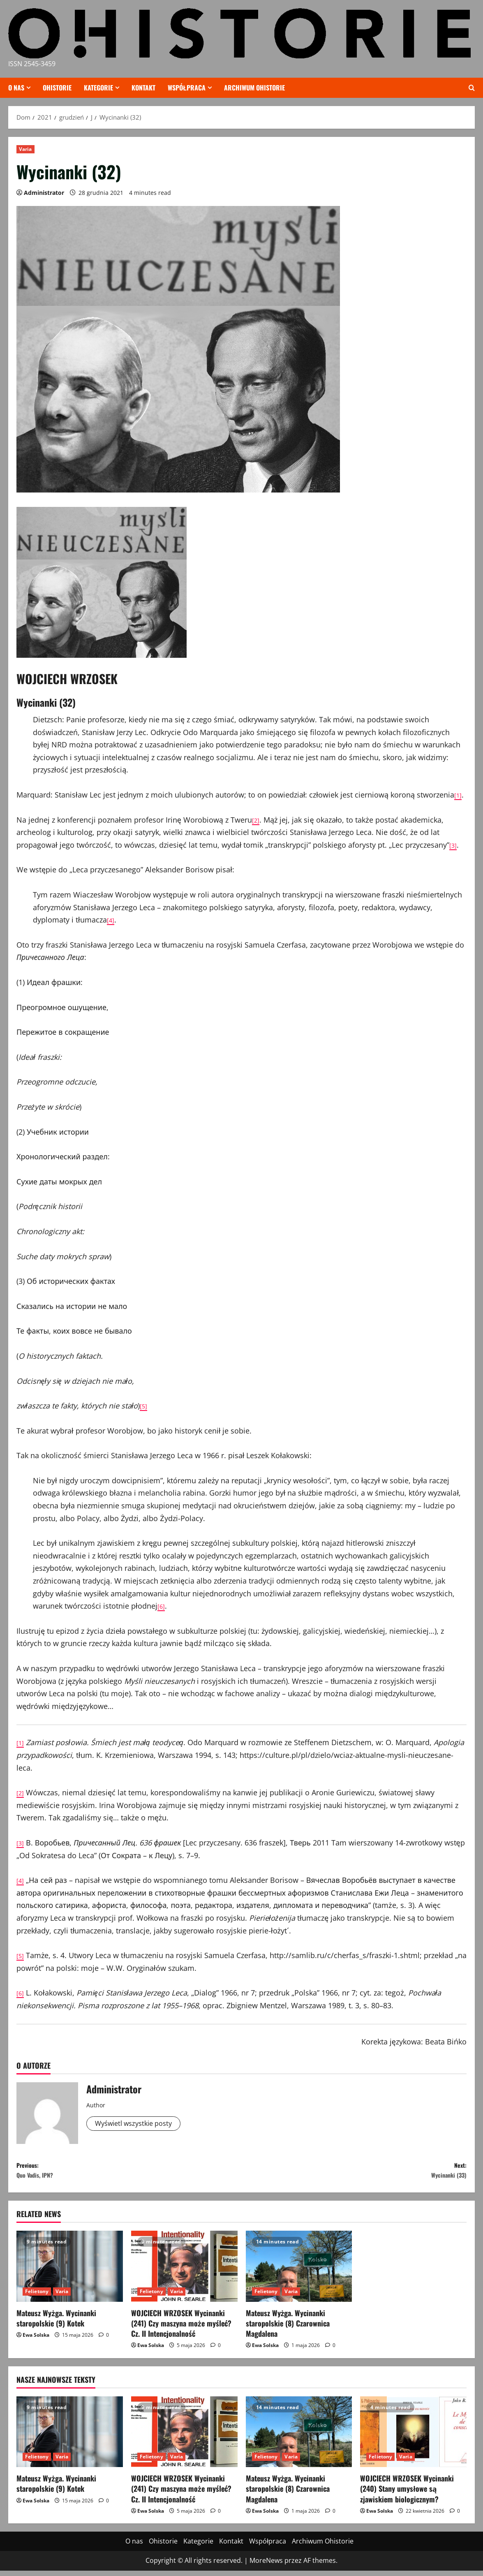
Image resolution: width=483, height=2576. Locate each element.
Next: (354, 2173)
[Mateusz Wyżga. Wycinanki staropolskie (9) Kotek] (69, 2272)
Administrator (44, 193)
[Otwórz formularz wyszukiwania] (472, 88)
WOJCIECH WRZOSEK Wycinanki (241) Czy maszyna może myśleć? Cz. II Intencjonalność (181, 2328)
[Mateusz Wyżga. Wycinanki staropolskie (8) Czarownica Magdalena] (299, 2272)
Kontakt (143, 87)
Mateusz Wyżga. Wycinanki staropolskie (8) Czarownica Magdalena (288, 2328)
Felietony (37, 2296)
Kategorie (98, 87)
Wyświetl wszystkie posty (138, 2124)
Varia (25, 149)
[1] (458, 795)
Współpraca (187, 87)
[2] (256, 820)
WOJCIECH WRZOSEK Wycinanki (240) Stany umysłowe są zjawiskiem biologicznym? (407, 2494)
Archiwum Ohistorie (254, 87)
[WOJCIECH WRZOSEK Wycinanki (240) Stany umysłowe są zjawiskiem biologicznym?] (413, 2437)
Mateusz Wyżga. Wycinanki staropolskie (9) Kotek (56, 2323)
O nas (16, 87)
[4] (111, 920)
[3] (453, 845)
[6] (161, 1606)
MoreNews (266, 2566)
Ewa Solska (36, 2340)
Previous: (129, 2173)
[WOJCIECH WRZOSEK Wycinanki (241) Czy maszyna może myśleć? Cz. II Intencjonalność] (184, 2272)
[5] (144, 1406)
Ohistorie (57, 87)
